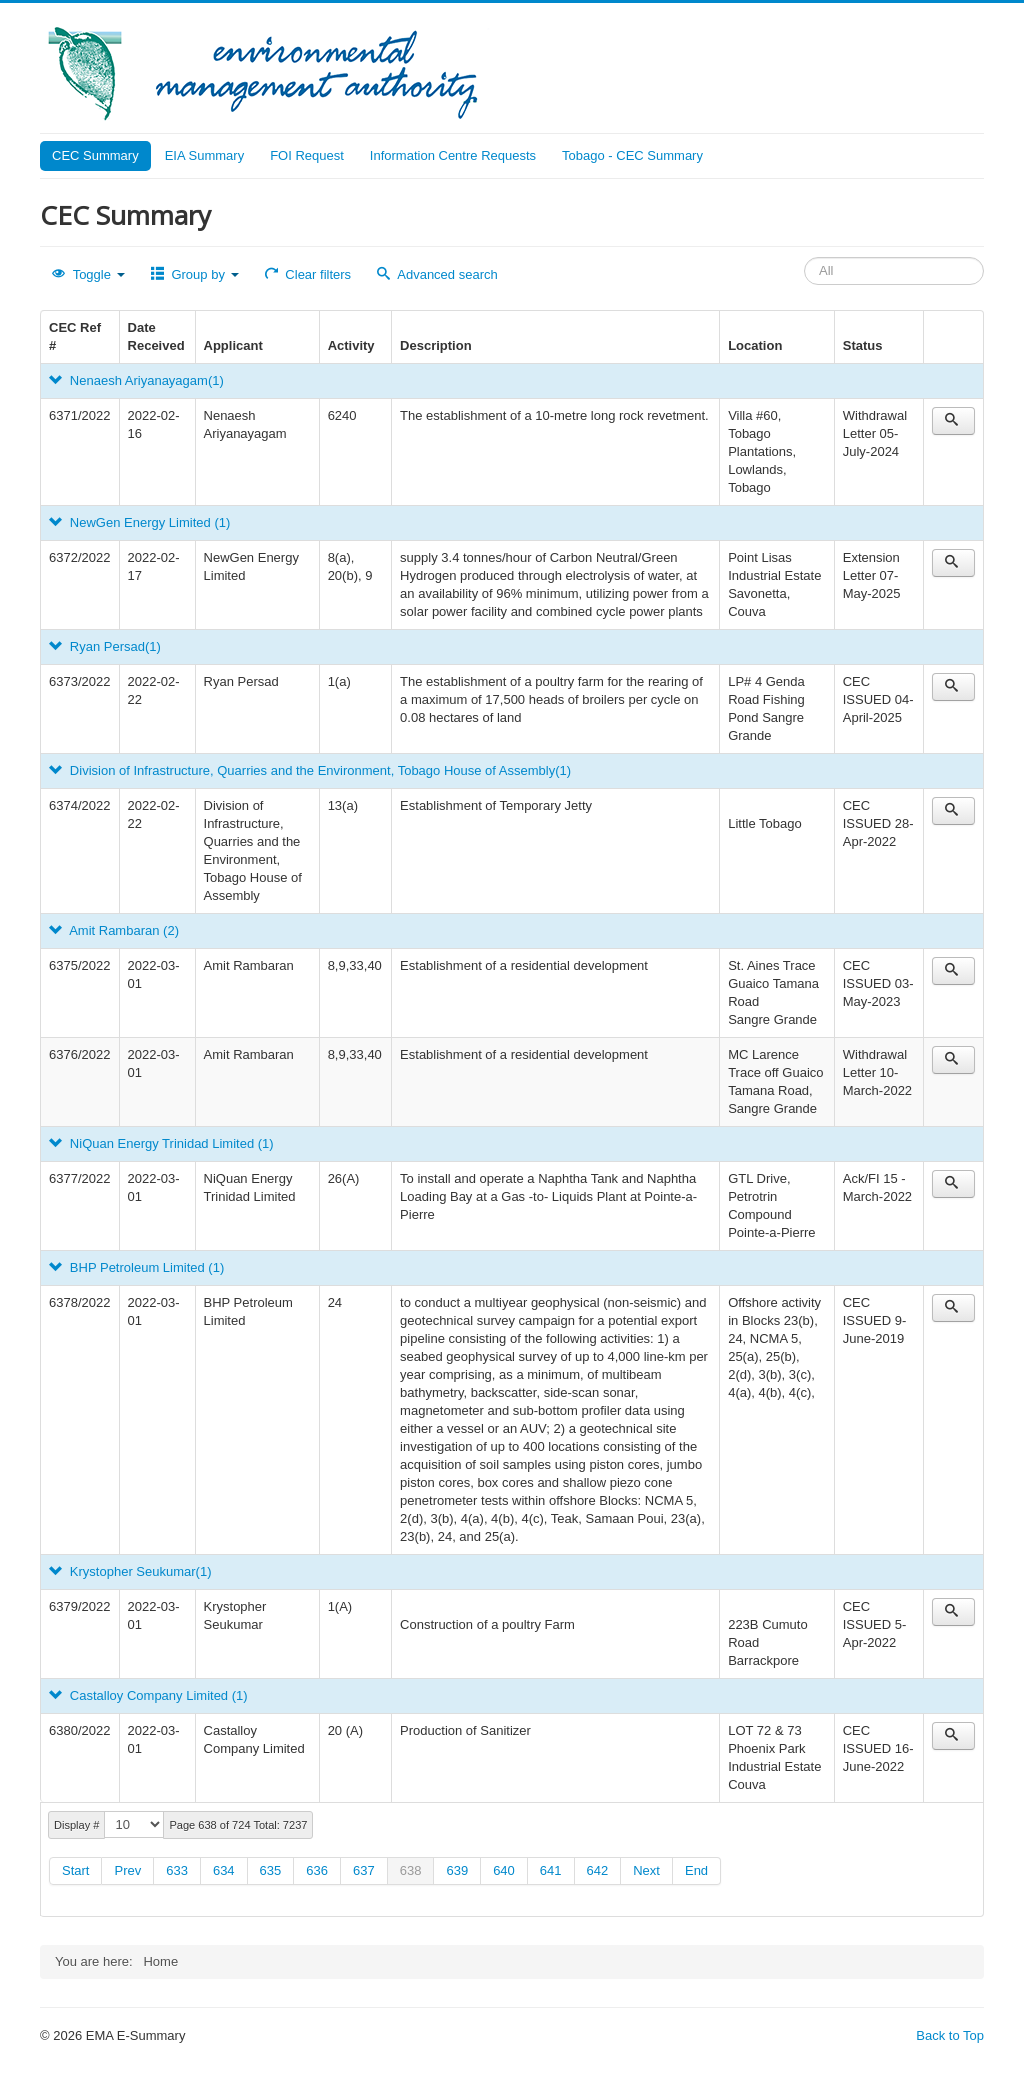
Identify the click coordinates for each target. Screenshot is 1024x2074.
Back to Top (950, 2035)
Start (75, 1870)
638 (411, 1870)
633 (177, 1870)
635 (271, 1870)
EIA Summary (204, 155)
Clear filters (308, 274)
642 (598, 1870)
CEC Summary (95, 155)
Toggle (88, 274)
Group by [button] (195, 274)
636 (317, 1870)
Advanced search (437, 274)
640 (504, 1870)
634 (224, 1870)
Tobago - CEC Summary (632, 155)
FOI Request (307, 155)
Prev (127, 1870)
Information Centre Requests (453, 155)
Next (646, 1870)
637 (364, 1870)
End (696, 1870)
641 (551, 1870)
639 (457, 1870)
